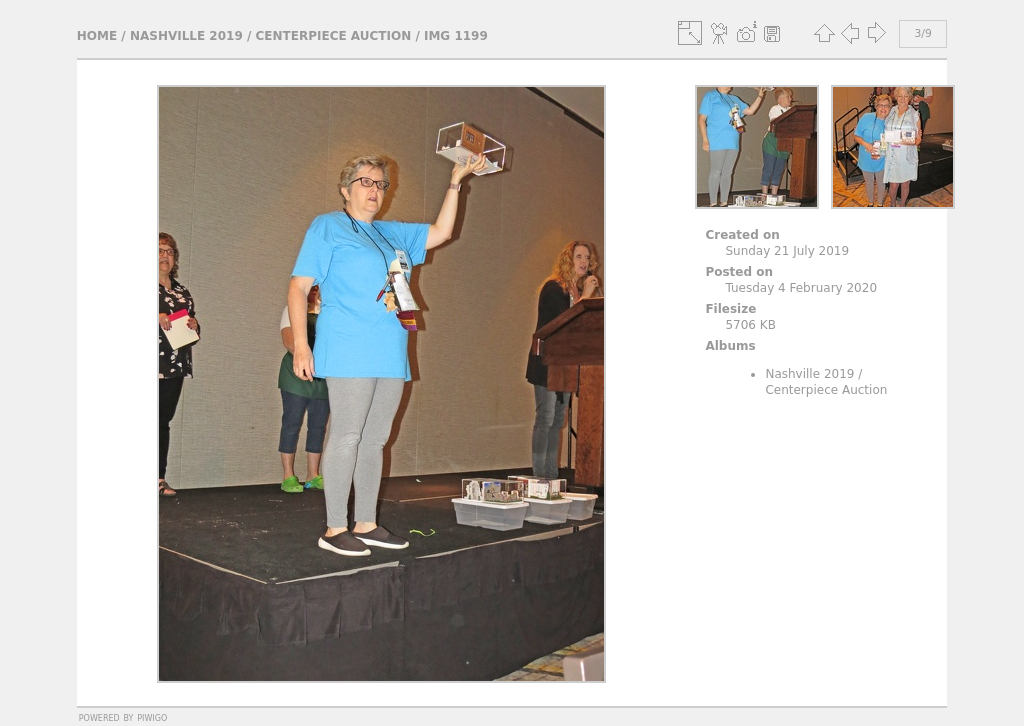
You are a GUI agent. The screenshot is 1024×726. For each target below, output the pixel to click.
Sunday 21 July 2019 (787, 251)
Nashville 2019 (186, 36)
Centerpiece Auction (334, 36)
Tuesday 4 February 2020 (801, 288)
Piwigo (152, 717)
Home (97, 36)
